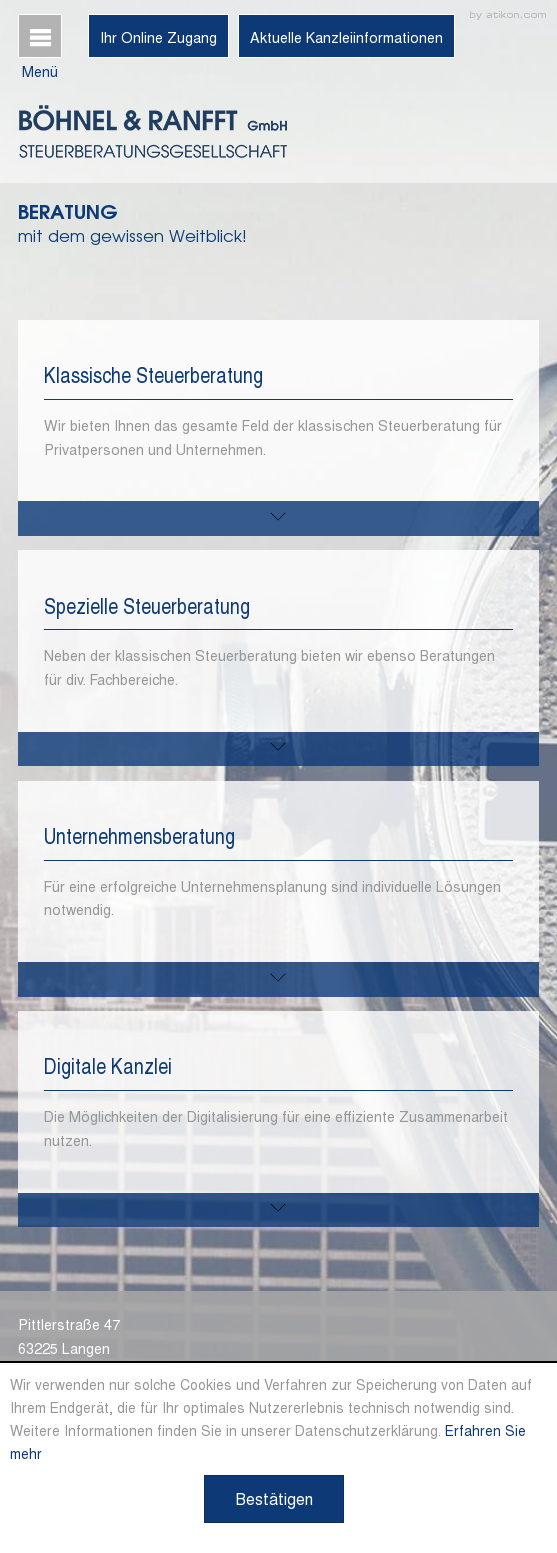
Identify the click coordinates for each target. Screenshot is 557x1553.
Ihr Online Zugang (158, 37)
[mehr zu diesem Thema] (278, 518)
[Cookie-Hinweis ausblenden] (274, 1499)
